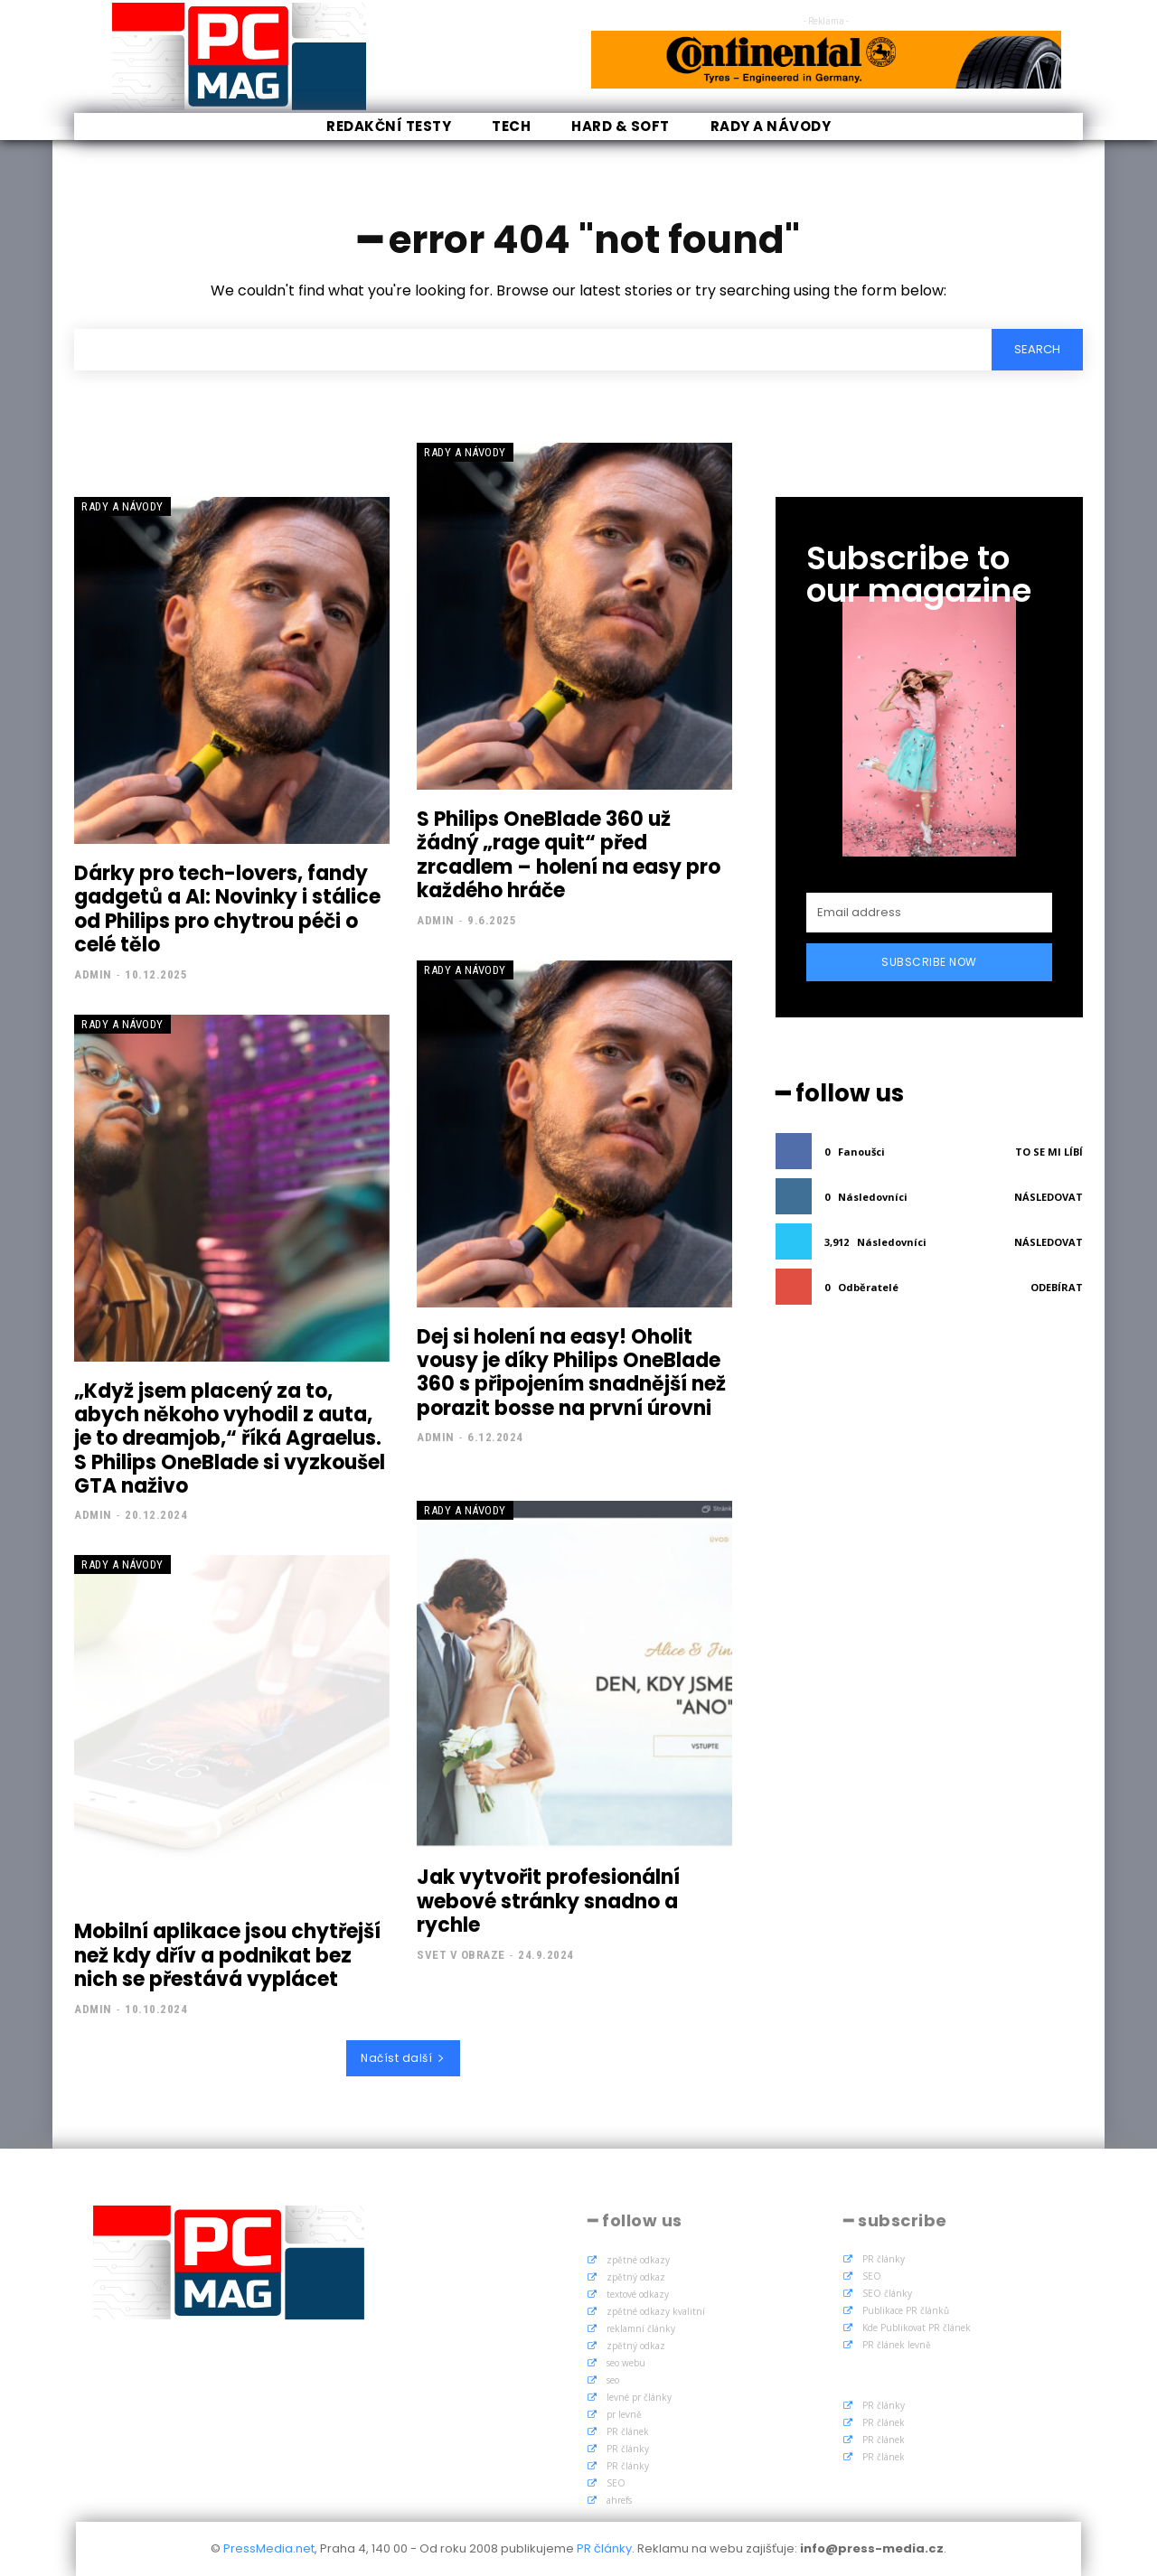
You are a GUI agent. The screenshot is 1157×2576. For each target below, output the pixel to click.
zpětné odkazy (638, 2259)
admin (93, 974)
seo (613, 2380)
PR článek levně (896, 2344)
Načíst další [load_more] (403, 2057)
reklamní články (641, 2328)
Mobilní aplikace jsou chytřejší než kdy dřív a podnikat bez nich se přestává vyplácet (227, 1955)
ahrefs (619, 2500)
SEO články (887, 2293)
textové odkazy (638, 2294)
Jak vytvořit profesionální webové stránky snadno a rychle (548, 1901)
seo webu (626, 2362)
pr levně (624, 2414)
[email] (929, 912)
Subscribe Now (929, 962)
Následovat (1048, 1197)
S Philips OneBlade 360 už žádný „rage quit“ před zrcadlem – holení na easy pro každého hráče (568, 854)
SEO (616, 2483)
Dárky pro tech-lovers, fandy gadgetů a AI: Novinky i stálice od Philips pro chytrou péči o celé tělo (227, 909)
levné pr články (639, 2397)
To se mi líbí (1049, 1151)
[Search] (1037, 349)
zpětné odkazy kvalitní (656, 2311)
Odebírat (1056, 1287)
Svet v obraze (461, 1955)
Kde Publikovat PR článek (916, 2327)
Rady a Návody (122, 506)
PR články (628, 2448)
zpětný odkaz (636, 2277)
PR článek (628, 2431)
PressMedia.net (269, 2548)
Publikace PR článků (905, 2310)
